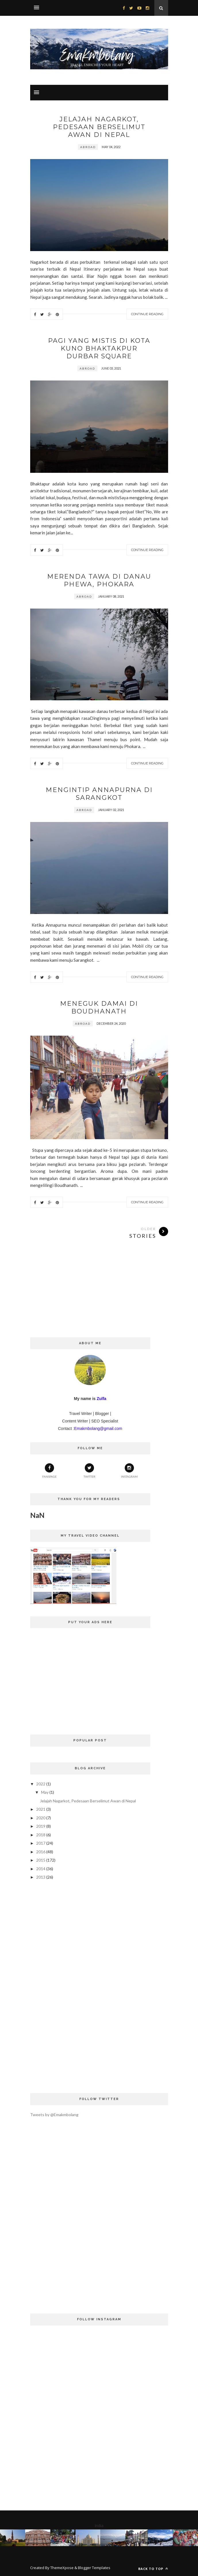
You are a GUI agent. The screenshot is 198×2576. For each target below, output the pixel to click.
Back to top (153, 2569)
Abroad (88, 147)
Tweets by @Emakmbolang (54, 2114)
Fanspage (49, 1470)
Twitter (89, 1470)
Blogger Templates (94, 2567)
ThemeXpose (62, 2567)
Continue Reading (147, 314)
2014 (40, 1868)
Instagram (129, 1470)
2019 (40, 1826)
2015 (40, 1860)
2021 (40, 1809)
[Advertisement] (99, 1297)
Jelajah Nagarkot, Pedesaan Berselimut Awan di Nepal (99, 127)
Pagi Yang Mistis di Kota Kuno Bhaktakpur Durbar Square (99, 348)
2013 (40, 1877)
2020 (40, 1817)
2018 (40, 1834)
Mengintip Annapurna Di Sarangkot (99, 794)
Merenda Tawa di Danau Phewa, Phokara (99, 580)
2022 (40, 1783)
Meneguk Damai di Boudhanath (99, 1007)
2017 (40, 1843)
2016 (40, 1851)
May (45, 1792)
